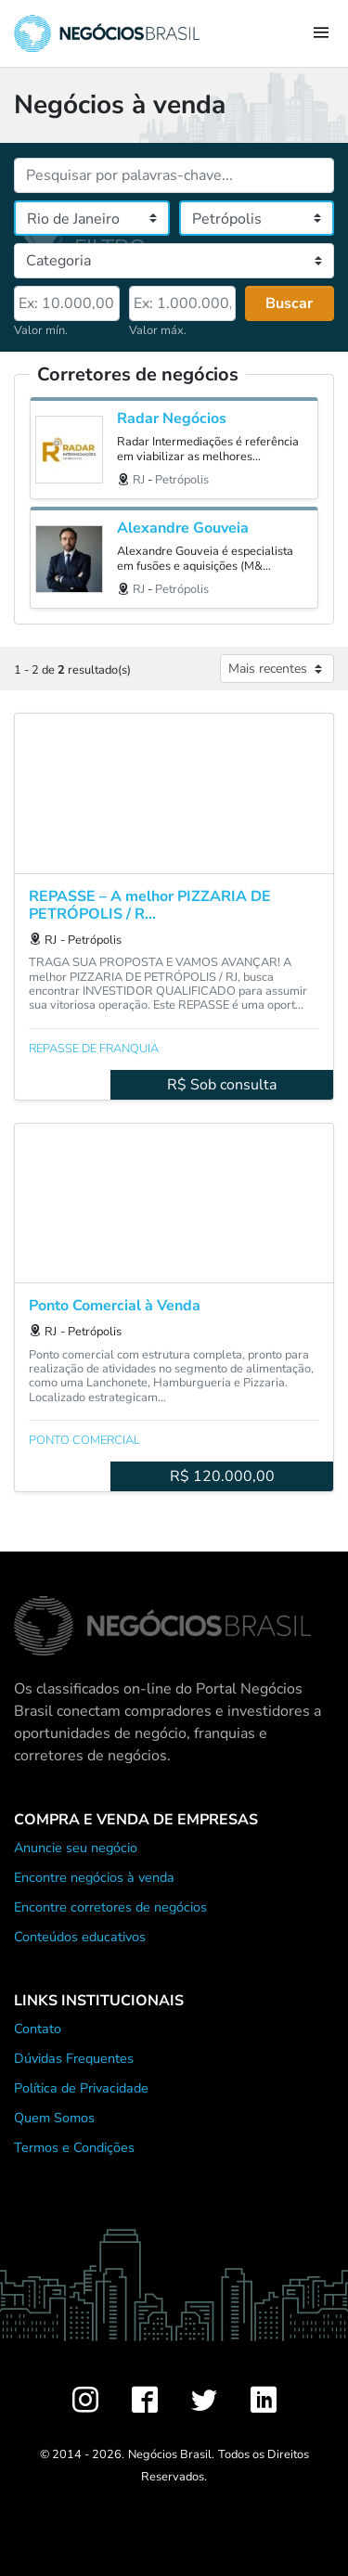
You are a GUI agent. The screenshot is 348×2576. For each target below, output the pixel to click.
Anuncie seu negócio (75, 1847)
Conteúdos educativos (80, 1936)
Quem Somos (54, 2117)
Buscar (289, 303)
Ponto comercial (84, 1440)
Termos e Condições (74, 2147)
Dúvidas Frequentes (74, 2058)
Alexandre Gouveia (183, 528)
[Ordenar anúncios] (277, 668)
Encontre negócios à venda (94, 1877)
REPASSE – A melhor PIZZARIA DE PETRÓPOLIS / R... (150, 905)
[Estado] (92, 218)
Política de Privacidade (81, 2088)
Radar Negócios (171, 419)
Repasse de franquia (94, 1048)
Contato (37, 2028)
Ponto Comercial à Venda (114, 1306)
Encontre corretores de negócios (110, 1907)
